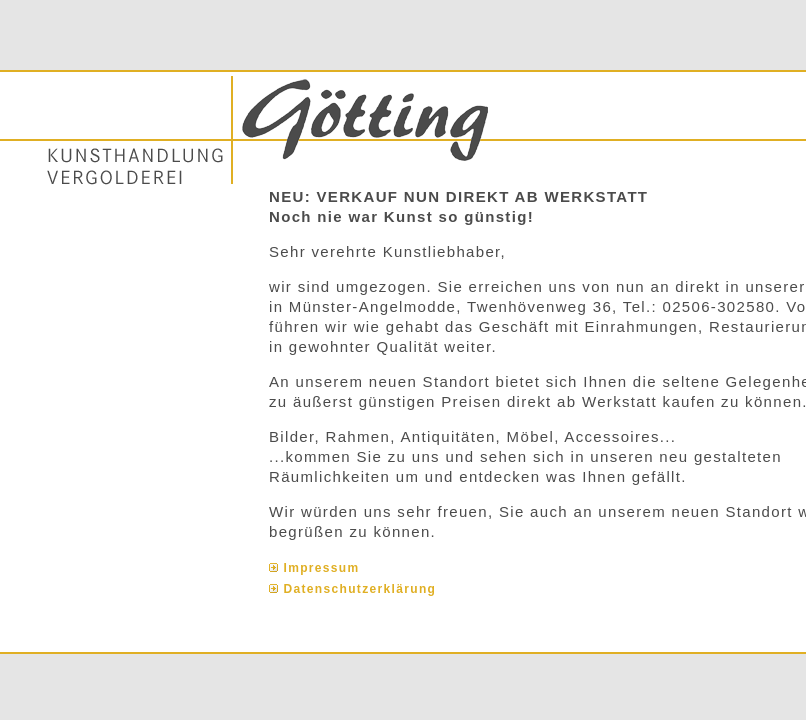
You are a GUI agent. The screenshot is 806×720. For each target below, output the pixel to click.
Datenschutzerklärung (360, 589)
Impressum (322, 568)
